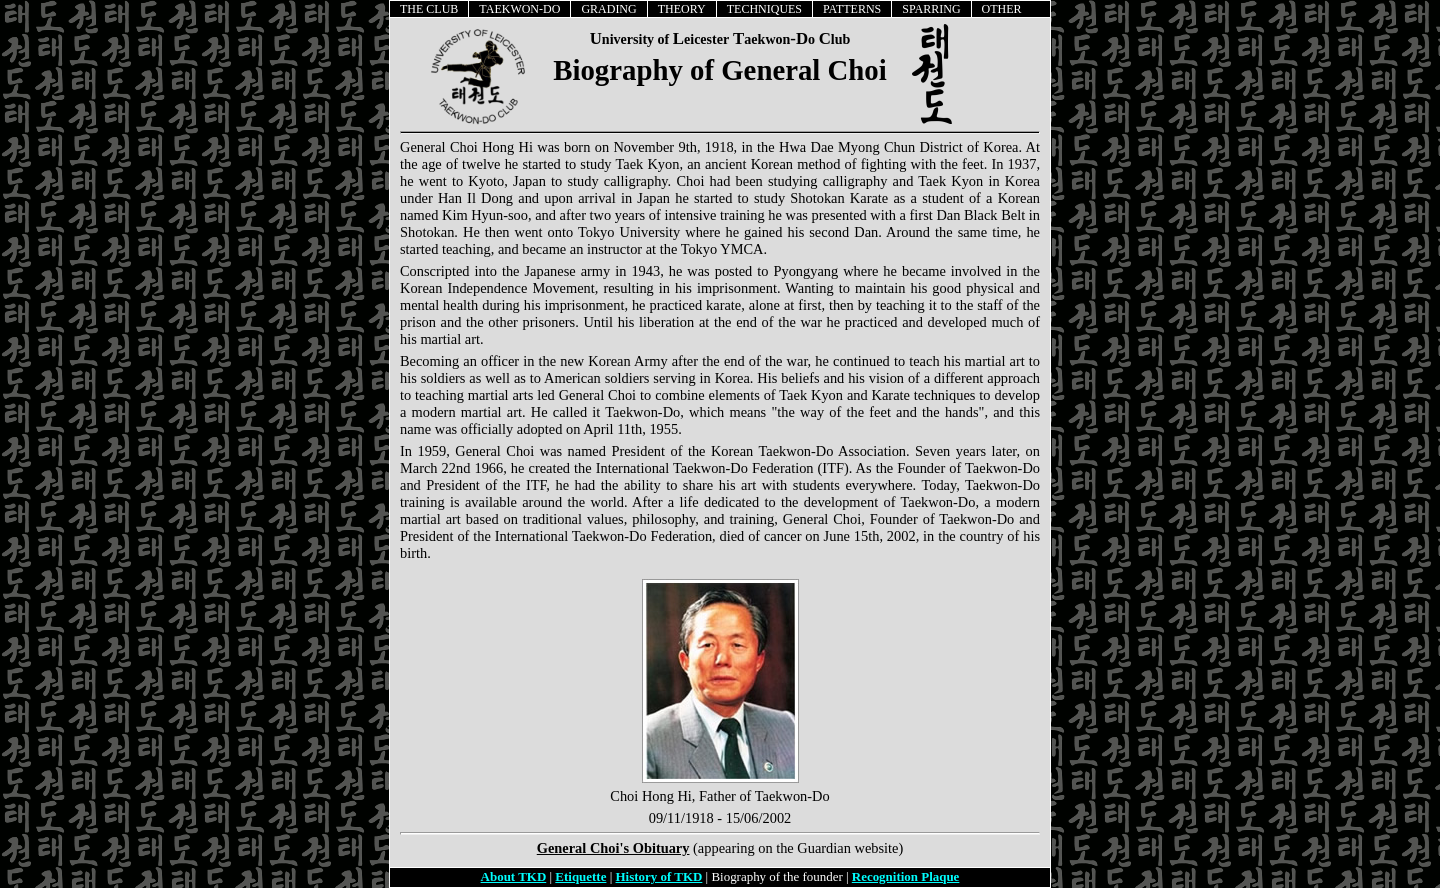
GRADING (608, 9)
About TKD (514, 876)
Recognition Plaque (906, 876)
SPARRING (931, 9)
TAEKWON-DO (519, 9)
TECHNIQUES (764, 9)
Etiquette (580, 876)
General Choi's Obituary (613, 848)
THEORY (682, 9)
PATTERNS (852, 9)
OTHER (1002, 9)
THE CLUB (429, 9)
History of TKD (659, 876)
